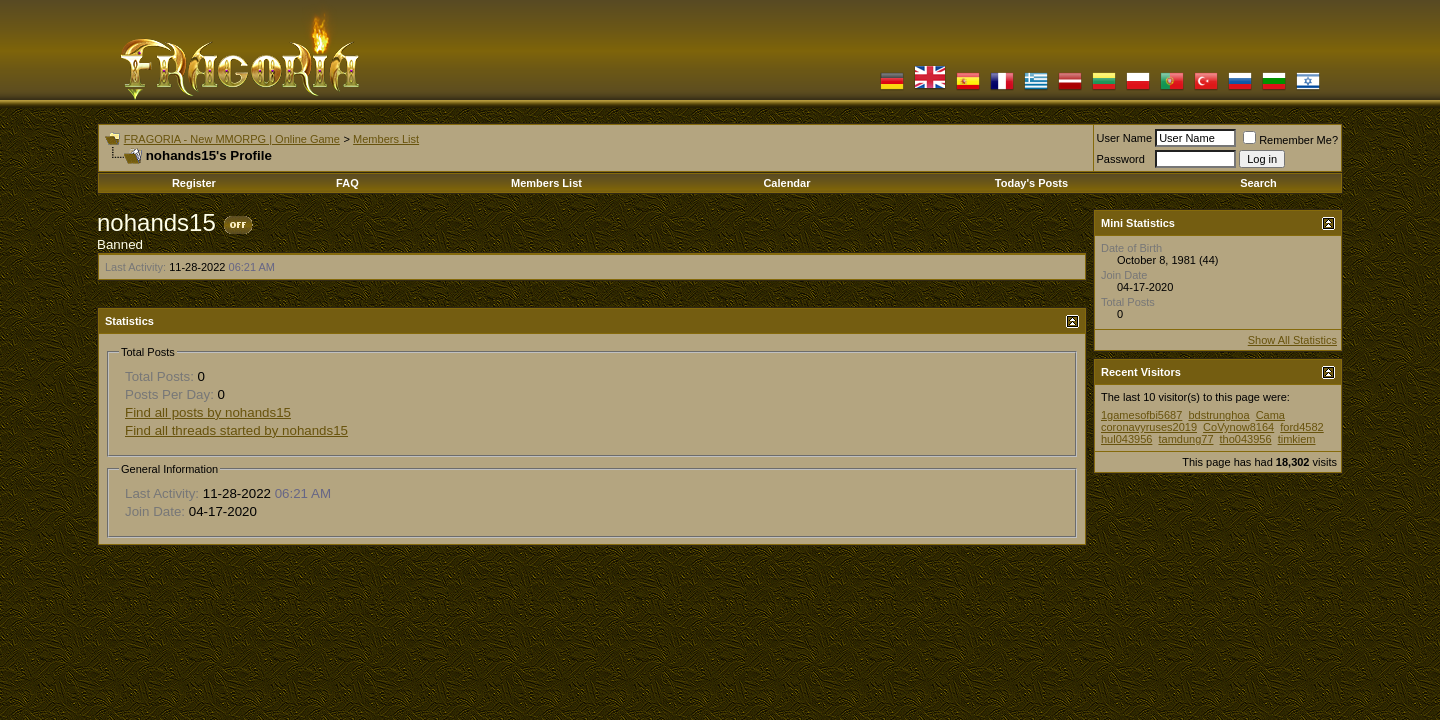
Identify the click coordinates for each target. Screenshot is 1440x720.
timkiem (1297, 439)
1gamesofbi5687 (1141, 415)
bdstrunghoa (1218, 415)
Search (1258, 183)
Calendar (786, 183)
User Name (1125, 138)
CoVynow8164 (1238, 427)
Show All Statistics (1292, 340)
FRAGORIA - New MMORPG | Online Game (232, 139)
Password (1121, 159)
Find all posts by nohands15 (208, 412)
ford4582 (1301, 427)
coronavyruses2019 (1149, 427)
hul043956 (1126, 439)
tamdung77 (1185, 439)
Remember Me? (1290, 140)
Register (194, 183)
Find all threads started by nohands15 (236, 430)
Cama (1270, 415)
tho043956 (1246, 439)
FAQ (347, 183)
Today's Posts (1031, 183)
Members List (386, 139)
